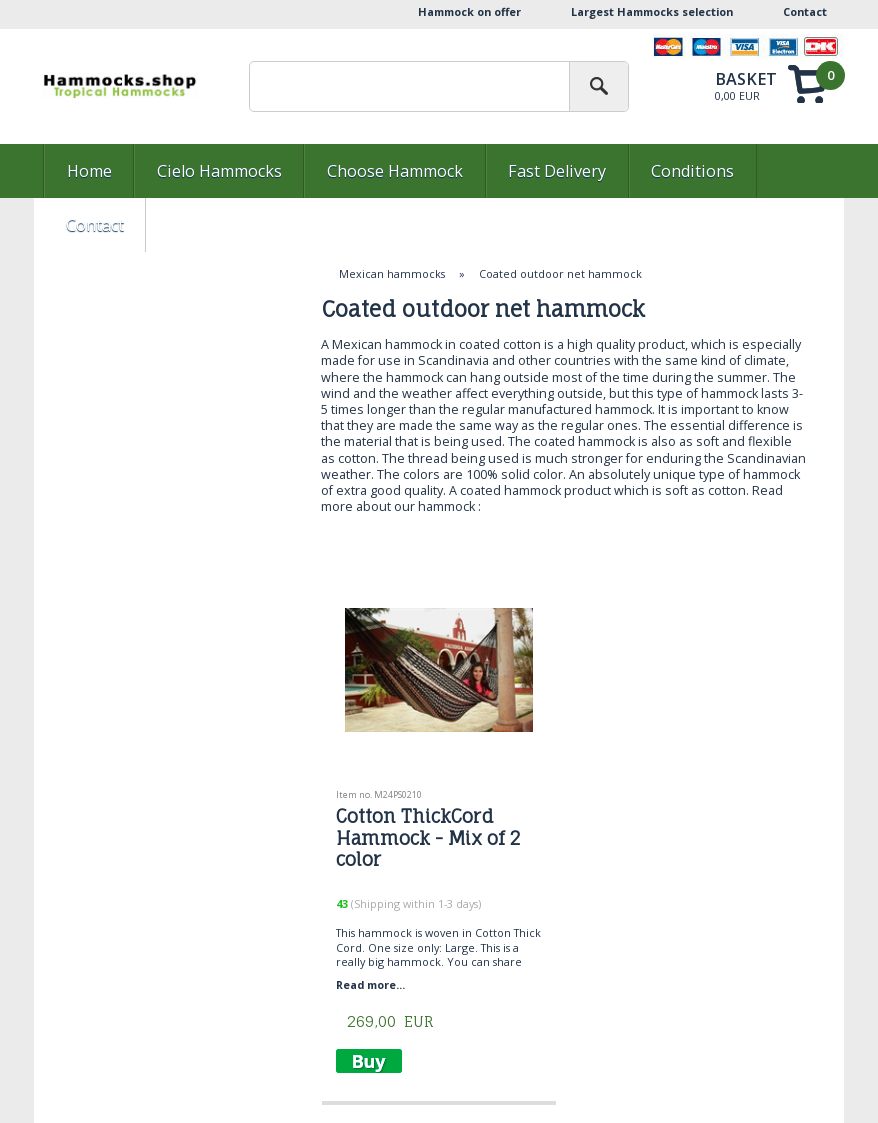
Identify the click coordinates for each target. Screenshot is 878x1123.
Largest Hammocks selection (652, 11)
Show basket (771, 84)
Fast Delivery (557, 171)
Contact (805, 11)
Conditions (692, 171)
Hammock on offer (469, 11)
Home (89, 171)
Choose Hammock (395, 171)
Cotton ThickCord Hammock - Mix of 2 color (428, 838)
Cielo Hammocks (219, 171)
